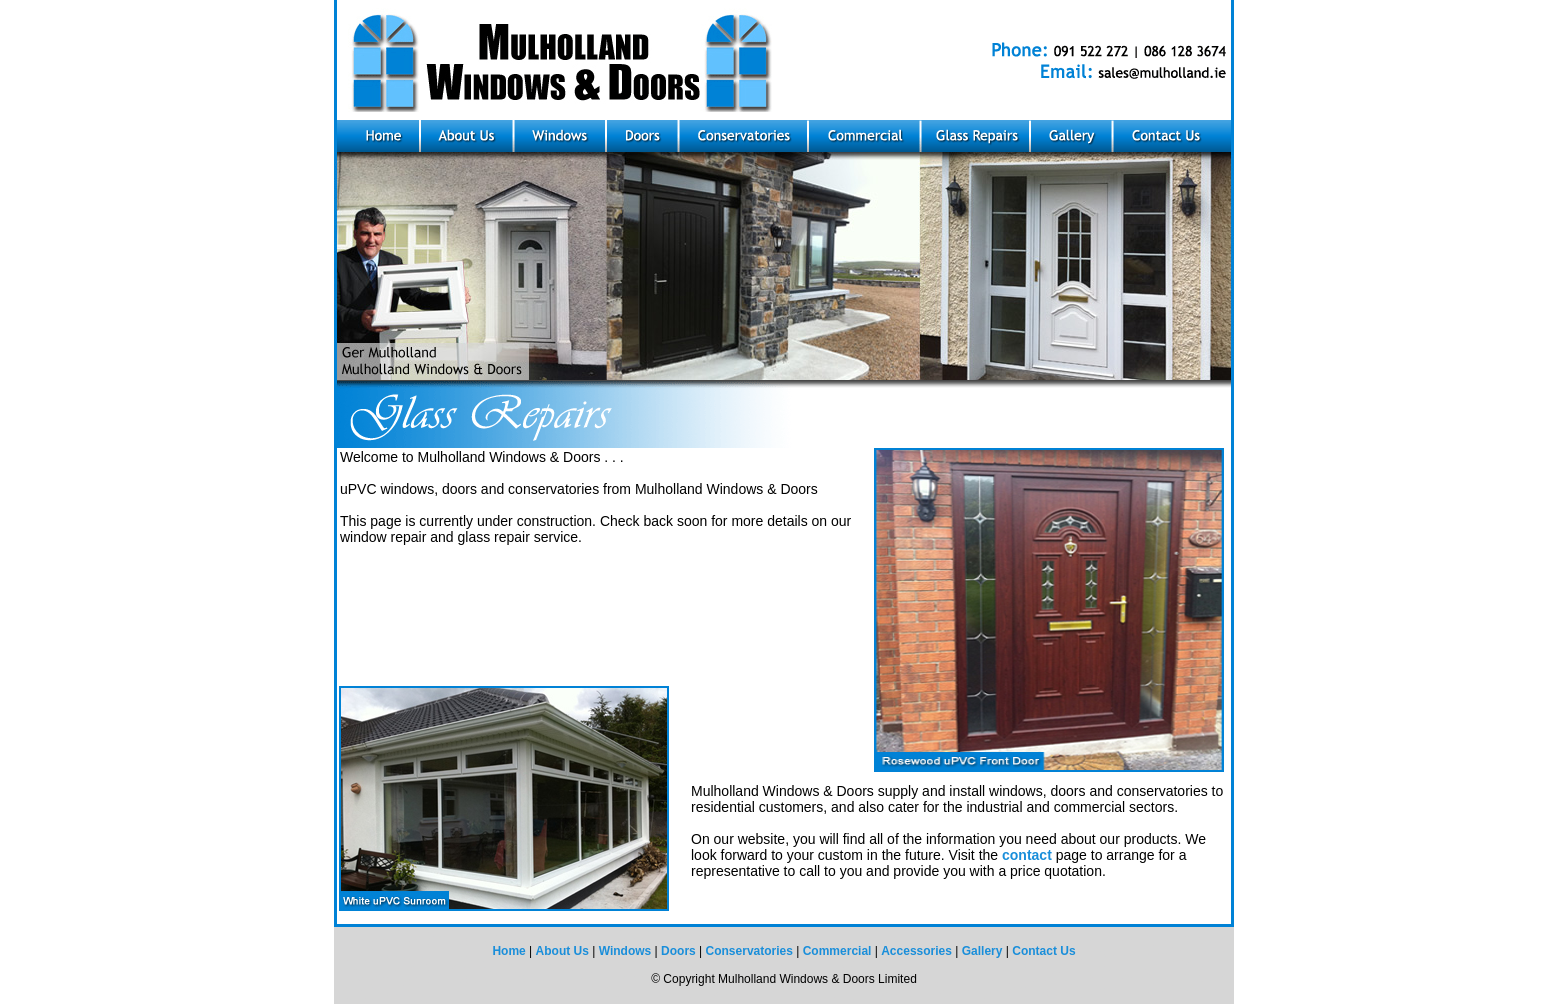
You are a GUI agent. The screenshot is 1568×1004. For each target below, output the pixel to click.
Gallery (982, 951)
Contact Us (1043, 951)
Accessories (916, 951)
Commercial (837, 951)
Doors (678, 951)
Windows (625, 951)
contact (1027, 855)
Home (508, 951)
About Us (562, 951)
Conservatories (749, 951)
